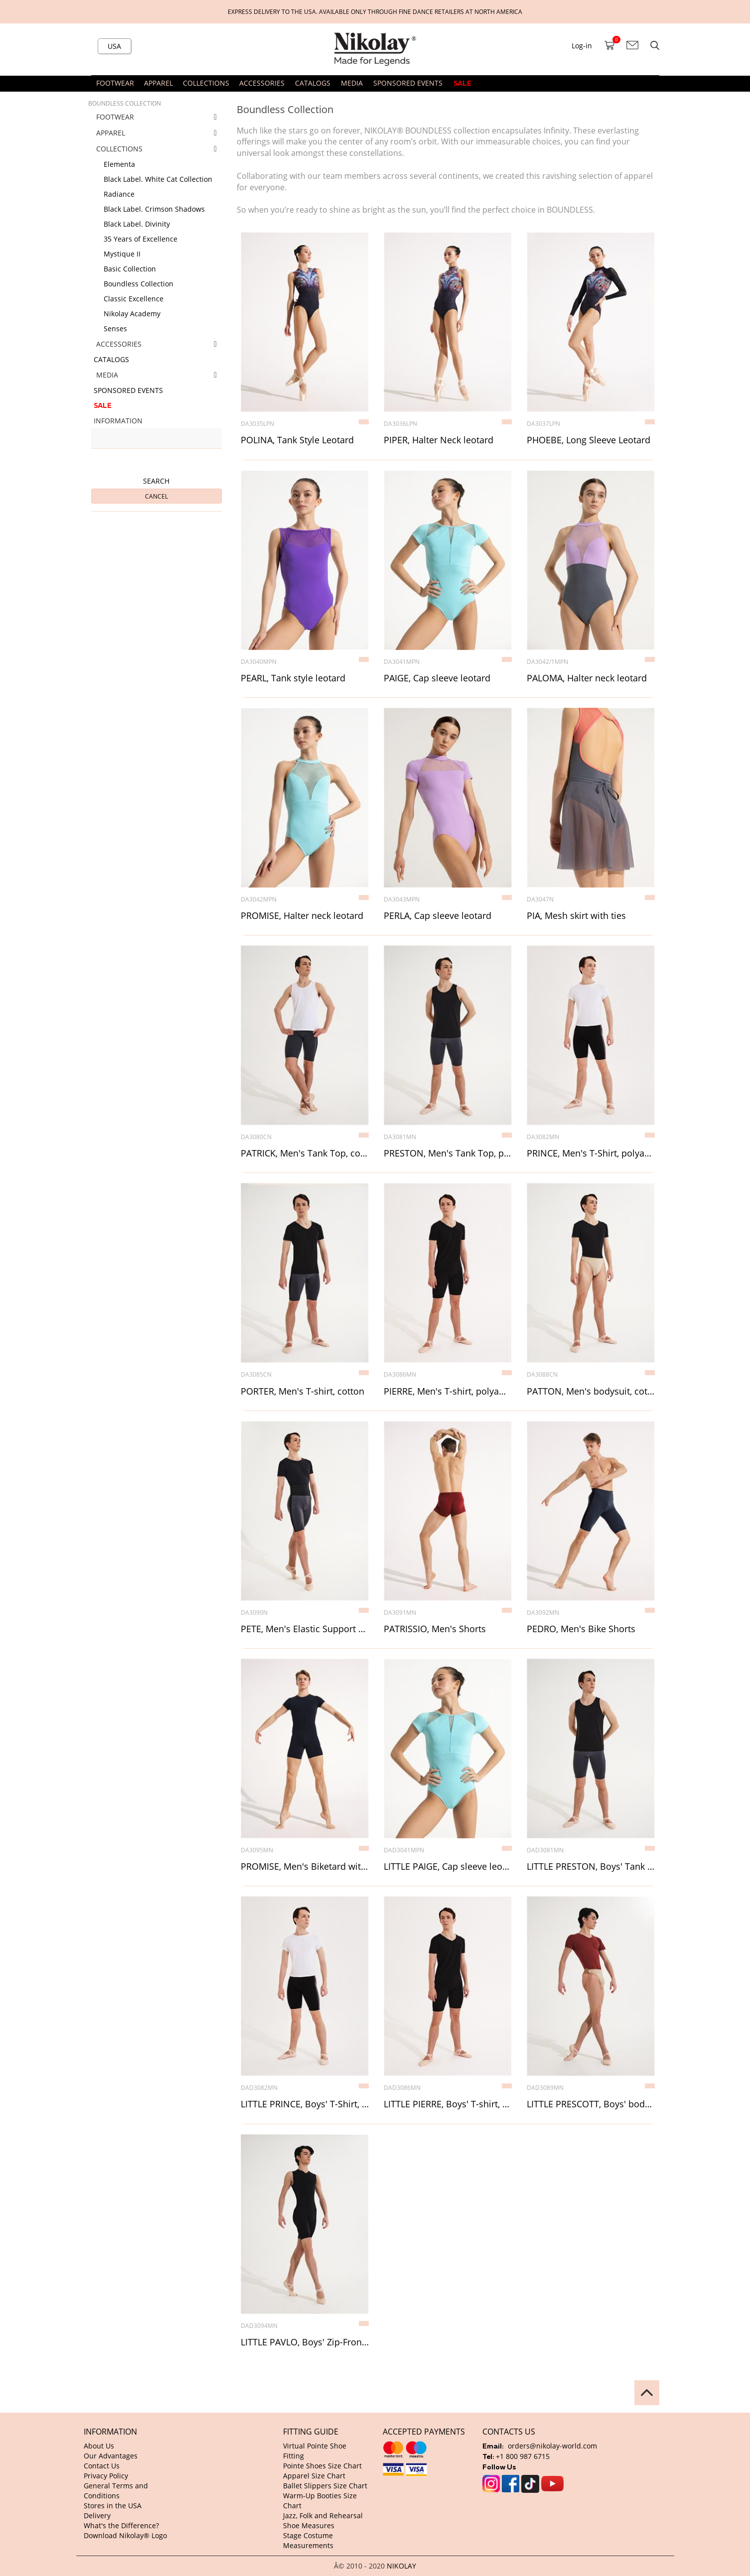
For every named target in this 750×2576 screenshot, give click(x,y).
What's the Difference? (121, 2525)
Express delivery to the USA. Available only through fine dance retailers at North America (375, 11)
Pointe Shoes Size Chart (322, 2465)
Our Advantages (111, 2455)
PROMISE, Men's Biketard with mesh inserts (305, 1867)
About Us (99, 2445)
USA (114, 46)
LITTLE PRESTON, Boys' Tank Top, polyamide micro (591, 1867)
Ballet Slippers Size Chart (325, 2485)
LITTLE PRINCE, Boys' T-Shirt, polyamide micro (305, 2104)
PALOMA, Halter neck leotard (587, 678)
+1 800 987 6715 (523, 2456)
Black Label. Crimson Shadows (154, 209)
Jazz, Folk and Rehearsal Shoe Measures (323, 2520)
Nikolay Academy (132, 313)
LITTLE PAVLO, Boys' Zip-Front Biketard (305, 2342)
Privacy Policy (106, 2475)
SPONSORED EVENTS (408, 83)
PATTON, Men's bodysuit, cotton (591, 1392)
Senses (115, 328)
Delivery (97, 2515)
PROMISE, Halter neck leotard (302, 916)
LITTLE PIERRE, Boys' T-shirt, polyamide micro (448, 2104)
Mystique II (122, 253)
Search (156, 481)
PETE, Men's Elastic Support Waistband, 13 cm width (305, 1629)
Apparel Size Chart (314, 2475)
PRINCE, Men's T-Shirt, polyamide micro (591, 1154)
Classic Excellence (133, 298)
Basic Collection (130, 268)
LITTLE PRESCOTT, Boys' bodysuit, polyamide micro (591, 2104)
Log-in (582, 45)
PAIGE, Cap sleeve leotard (437, 678)
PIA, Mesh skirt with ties (576, 916)
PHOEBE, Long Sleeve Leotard (588, 440)
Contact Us (102, 2465)
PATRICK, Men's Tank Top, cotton (305, 1154)
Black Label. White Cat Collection (158, 179)
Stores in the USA (113, 2505)
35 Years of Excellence (140, 239)
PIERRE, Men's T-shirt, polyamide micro (448, 1392)
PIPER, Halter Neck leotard (438, 440)
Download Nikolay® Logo (125, 2535)
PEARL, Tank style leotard (293, 678)
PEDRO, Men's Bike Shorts (581, 1629)
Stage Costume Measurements (308, 2540)
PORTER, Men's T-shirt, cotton (302, 1392)
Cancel (156, 496)
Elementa (119, 164)
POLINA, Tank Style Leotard (297, 440)
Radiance (119, 194)
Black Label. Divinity (137, 224)
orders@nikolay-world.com (552, 2445)
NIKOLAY (401, 2566)
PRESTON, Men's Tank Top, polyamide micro (448, 1154)
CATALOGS (312, 83)
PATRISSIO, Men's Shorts (435, 1629)
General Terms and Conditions (116, 2490)
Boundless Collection (138, 283)
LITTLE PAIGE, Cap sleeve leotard (448, 1867)
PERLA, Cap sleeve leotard (437, 916)
